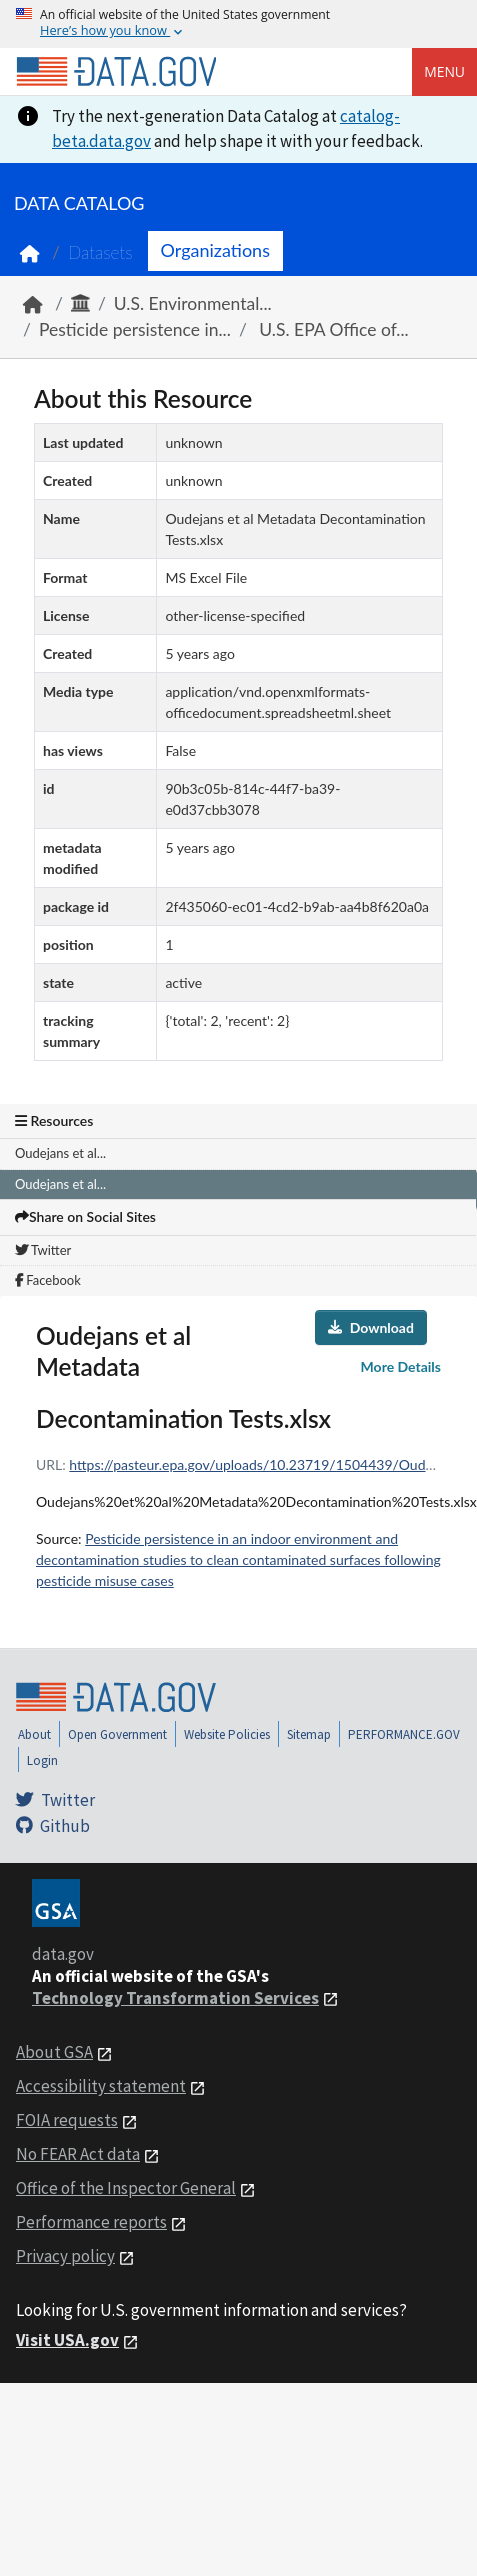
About (34, 1734)
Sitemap (309, 1734)
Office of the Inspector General (126, 2188)
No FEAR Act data (78, 2154)
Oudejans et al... (60, 1153)
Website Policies (227, 1734)
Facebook (48, 1280)
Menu (444, 71)
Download (371, 1327)
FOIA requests (67, 2120)
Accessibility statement (101, 2086)
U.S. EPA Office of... (332, 329)
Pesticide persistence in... (135, 329)
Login (42, 1760)
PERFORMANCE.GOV (404, 1734)
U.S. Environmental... (193, 303)
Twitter (43, 1250)
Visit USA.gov (67, 2340)
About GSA (54, 2052)
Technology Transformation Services (175, 1998)
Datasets (100, 252)
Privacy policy (65, 2256)
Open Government (117, 1734)
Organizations (215, 250)
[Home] (116, 72)
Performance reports (91, 2222)
